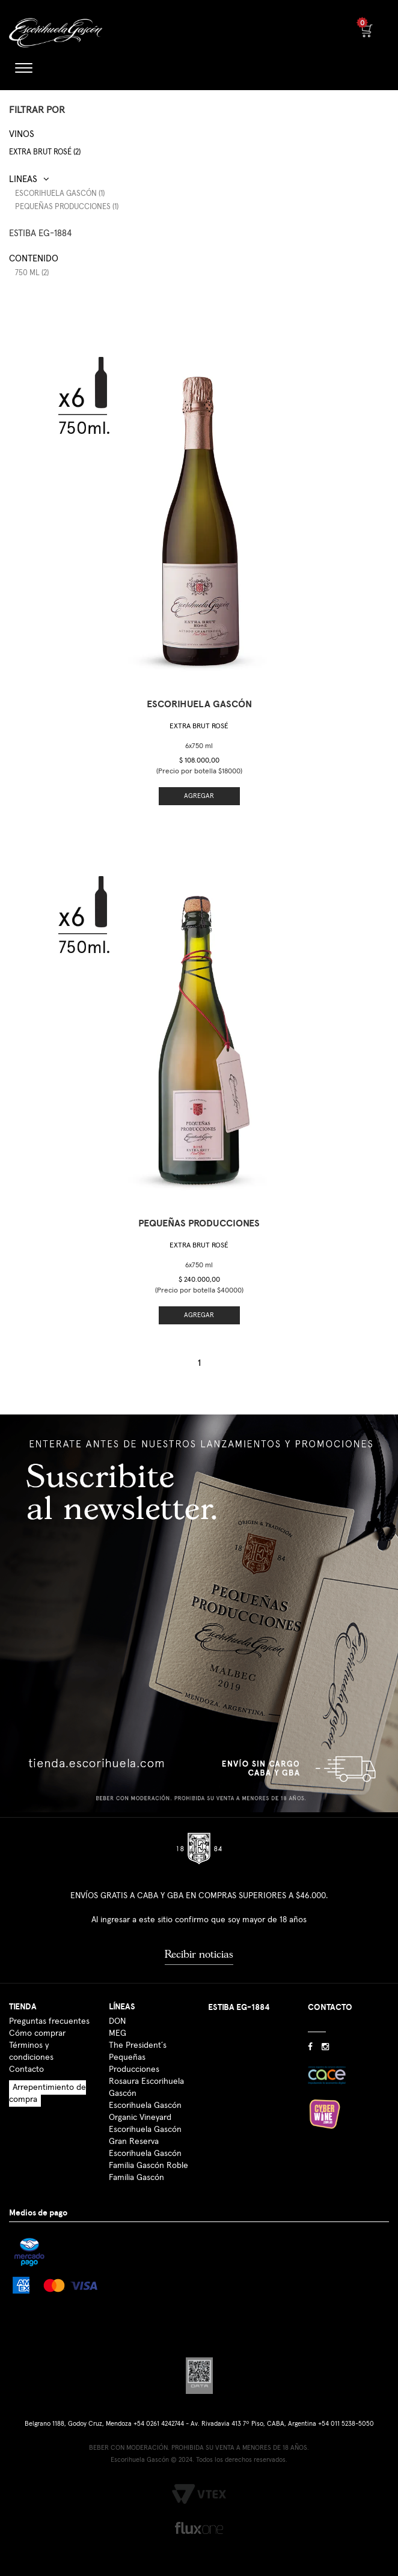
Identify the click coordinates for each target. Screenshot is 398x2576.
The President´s (138, 2045)
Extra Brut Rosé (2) (45, 152)
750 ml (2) (32, 273)
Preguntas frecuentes (49, 2021)
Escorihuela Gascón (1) (60, 194)
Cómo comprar (37, 2033)
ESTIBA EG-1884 (40, 233)
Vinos (21, 134)
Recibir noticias (199, 1954)
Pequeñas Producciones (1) (66, 207)
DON (117, 2021)
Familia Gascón (136, 2177)
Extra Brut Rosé (199, 726)
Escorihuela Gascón (145, 2153)
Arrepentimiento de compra (47, 2093)
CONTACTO (330, 2007)
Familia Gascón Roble (148, 2165)
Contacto (26, 2069)
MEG (117, 2033)
